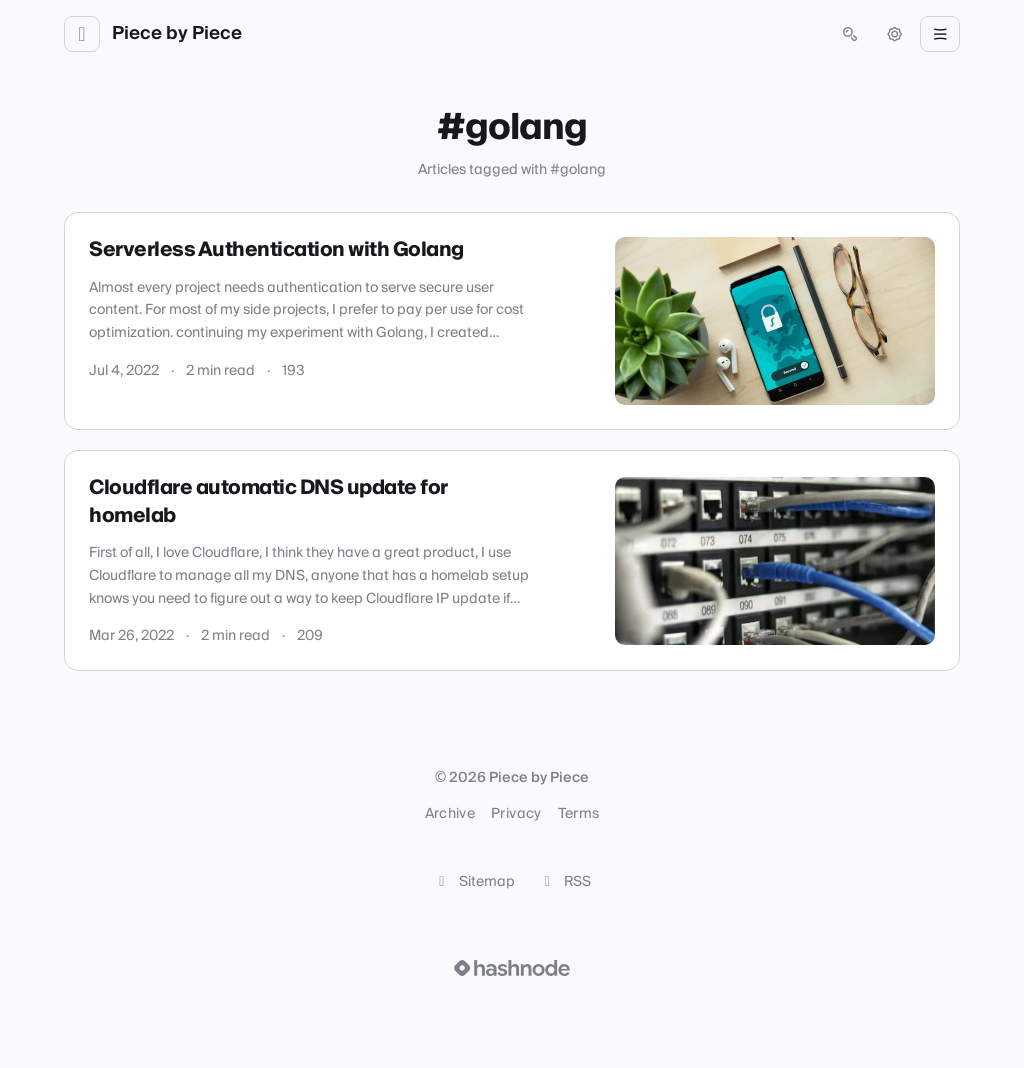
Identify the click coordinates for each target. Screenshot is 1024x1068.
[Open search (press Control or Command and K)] (850, 34)
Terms (579, 814)
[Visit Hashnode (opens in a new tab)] (512, 968)
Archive (450, 814)
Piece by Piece (177, 34)
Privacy (516, 814)
